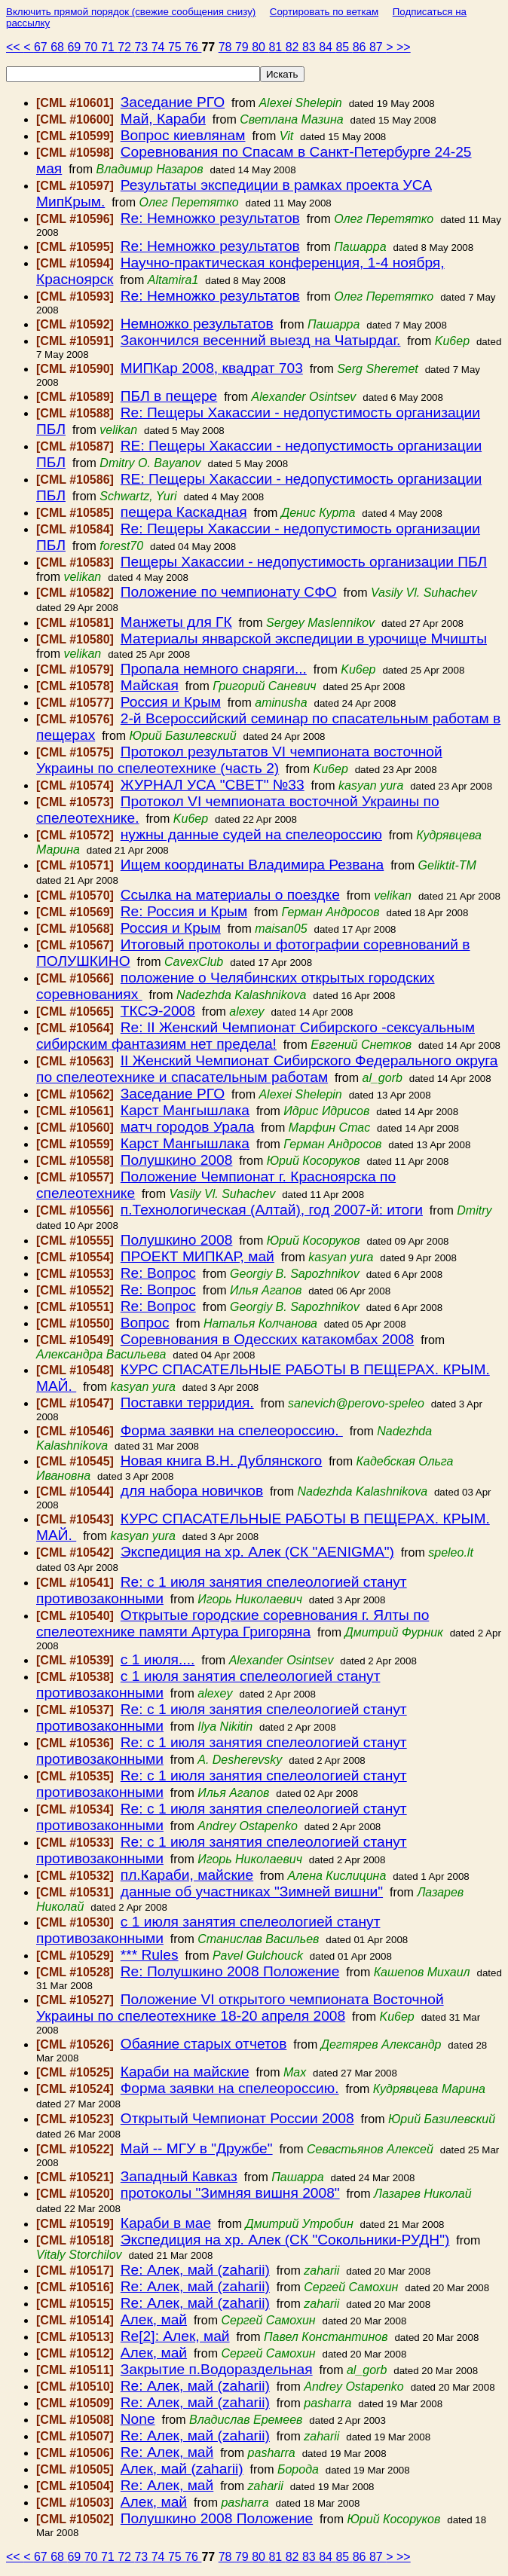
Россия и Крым (171, 702)
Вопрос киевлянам (183, 135)
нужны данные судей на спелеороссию (251, 834)
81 (276, 47)
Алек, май (154, 2319)
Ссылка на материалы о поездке (230, 895)
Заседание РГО (173, 102)
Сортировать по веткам (324, 11)
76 (193, 47)
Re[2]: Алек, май (175, 2336)
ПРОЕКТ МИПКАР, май (197, 1256)
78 (227, 47)
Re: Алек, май (167, 2452)
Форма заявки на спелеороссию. (232, 1430)
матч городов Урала (188, 1127)
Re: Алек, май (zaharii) (195, 2270)
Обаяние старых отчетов (204, 2044)
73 (142, 47)
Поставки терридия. (187, 1402)
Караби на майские (185, 2071)
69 (75, 47)
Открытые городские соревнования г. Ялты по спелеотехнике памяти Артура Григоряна (232, 1623)
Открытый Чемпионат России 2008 (237, 2118)
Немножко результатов (197, 324)
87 (377, 47)
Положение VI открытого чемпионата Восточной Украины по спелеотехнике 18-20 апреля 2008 (240, 2007)
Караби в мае (166, 2223)
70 (92, 47)
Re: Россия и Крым (184, 911)
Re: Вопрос (158, 1273)
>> (403, 47)
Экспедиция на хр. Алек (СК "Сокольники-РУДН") (285, 2240)
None (138, 2419)
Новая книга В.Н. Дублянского (222, 1460)
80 (260, 47)
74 (159, 47)
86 (361, 47)
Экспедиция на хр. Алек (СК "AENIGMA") (257, 1552)
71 (109, 47)
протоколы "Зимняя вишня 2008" (230, 2193)
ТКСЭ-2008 (158, 1011)
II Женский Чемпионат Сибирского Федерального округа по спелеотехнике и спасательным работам (267, 1069)
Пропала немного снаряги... (214, 669)
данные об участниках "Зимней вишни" (252, 1891)
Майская (150, 685)
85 (343, 47)
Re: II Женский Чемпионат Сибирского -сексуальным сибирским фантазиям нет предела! (255, 1035)
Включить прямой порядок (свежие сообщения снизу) (131, 11)
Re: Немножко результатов (210, 218)
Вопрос (145, 1323)
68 (58, 47)
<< (14, 47)
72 (126, 47)
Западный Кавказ (179, 2176)
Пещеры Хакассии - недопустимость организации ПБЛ (304, 562)
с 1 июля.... (158, 1659)
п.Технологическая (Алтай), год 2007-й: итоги (272, 1210)
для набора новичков (192, 1491)
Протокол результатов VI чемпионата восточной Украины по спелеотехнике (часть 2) (239, 760)
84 (327, 47)
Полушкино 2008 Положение (217, 2518)
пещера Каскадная (184, 512)
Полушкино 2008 (177, 1160)
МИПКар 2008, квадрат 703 (212, 368)
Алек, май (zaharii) (182, 2469)
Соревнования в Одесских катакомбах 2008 (268, 1339)
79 (243, 47)
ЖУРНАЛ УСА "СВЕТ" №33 (212, 785)
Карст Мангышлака (185, 1110)
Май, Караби (163, 119)
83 (310, 47)
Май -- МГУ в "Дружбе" (197, 2148)
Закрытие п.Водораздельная (217, 2369)
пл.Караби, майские (187, 1875)
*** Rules (150, 1955)
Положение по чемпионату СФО (229, 592)
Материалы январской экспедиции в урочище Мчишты (304, 638)
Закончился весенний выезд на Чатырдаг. (261, 340)
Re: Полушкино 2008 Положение (230, 1971)
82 (294, 47)
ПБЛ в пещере (169, 396)
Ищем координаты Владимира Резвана (252, 864)
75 (176, 47)
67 (42, 47)
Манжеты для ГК (176, 622)
